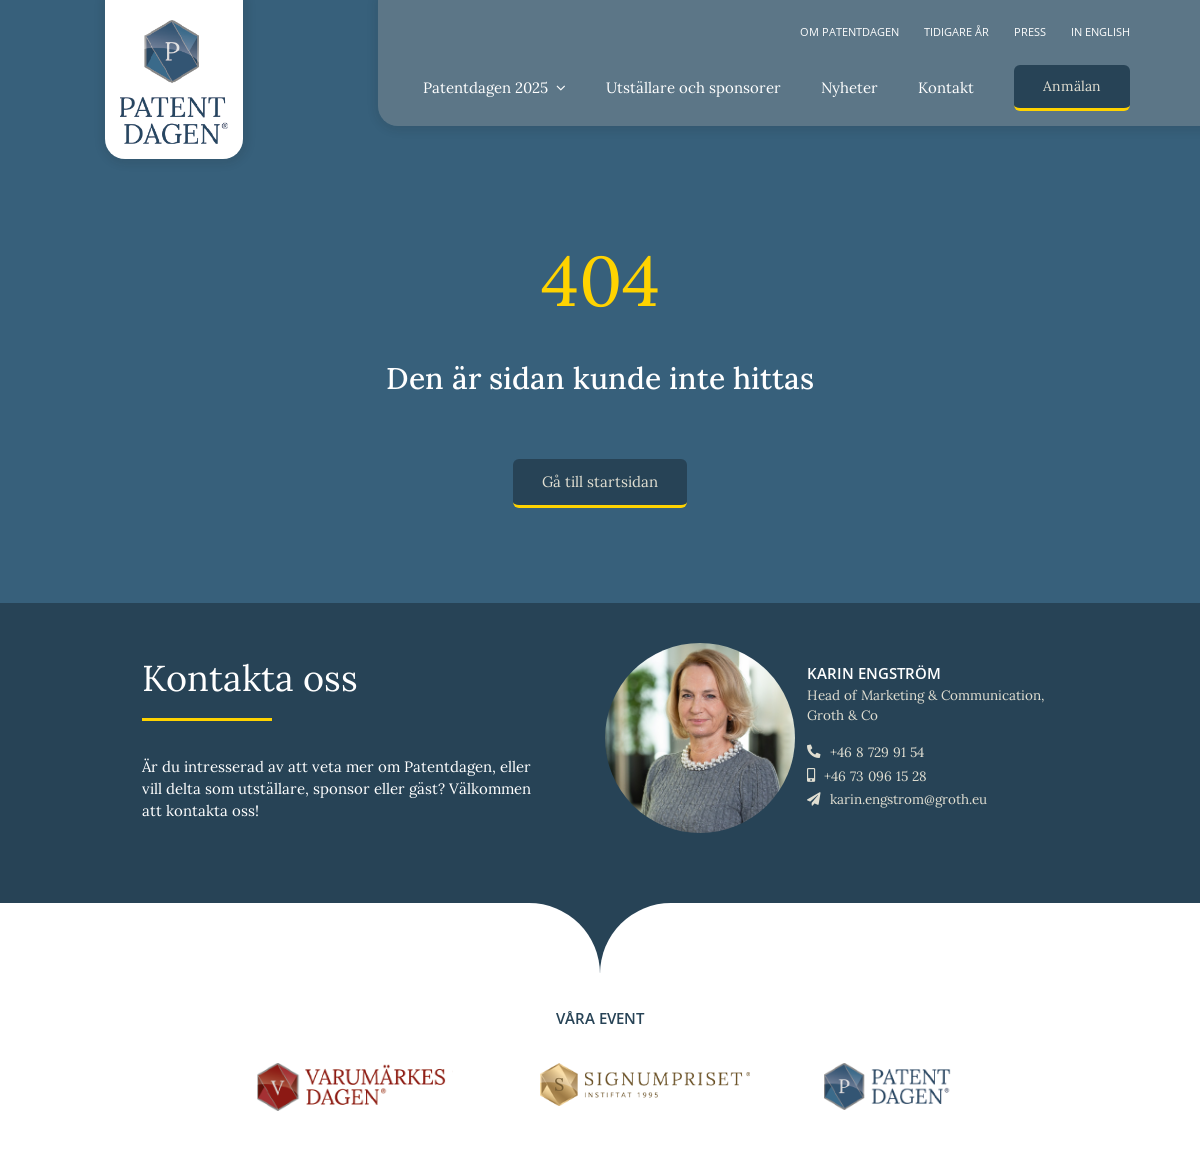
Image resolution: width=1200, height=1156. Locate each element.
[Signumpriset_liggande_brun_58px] (645, 1070)
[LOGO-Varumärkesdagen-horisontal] (355, 1070)
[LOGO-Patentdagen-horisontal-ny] (890, 1070)
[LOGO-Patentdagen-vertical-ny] (174, 27)
